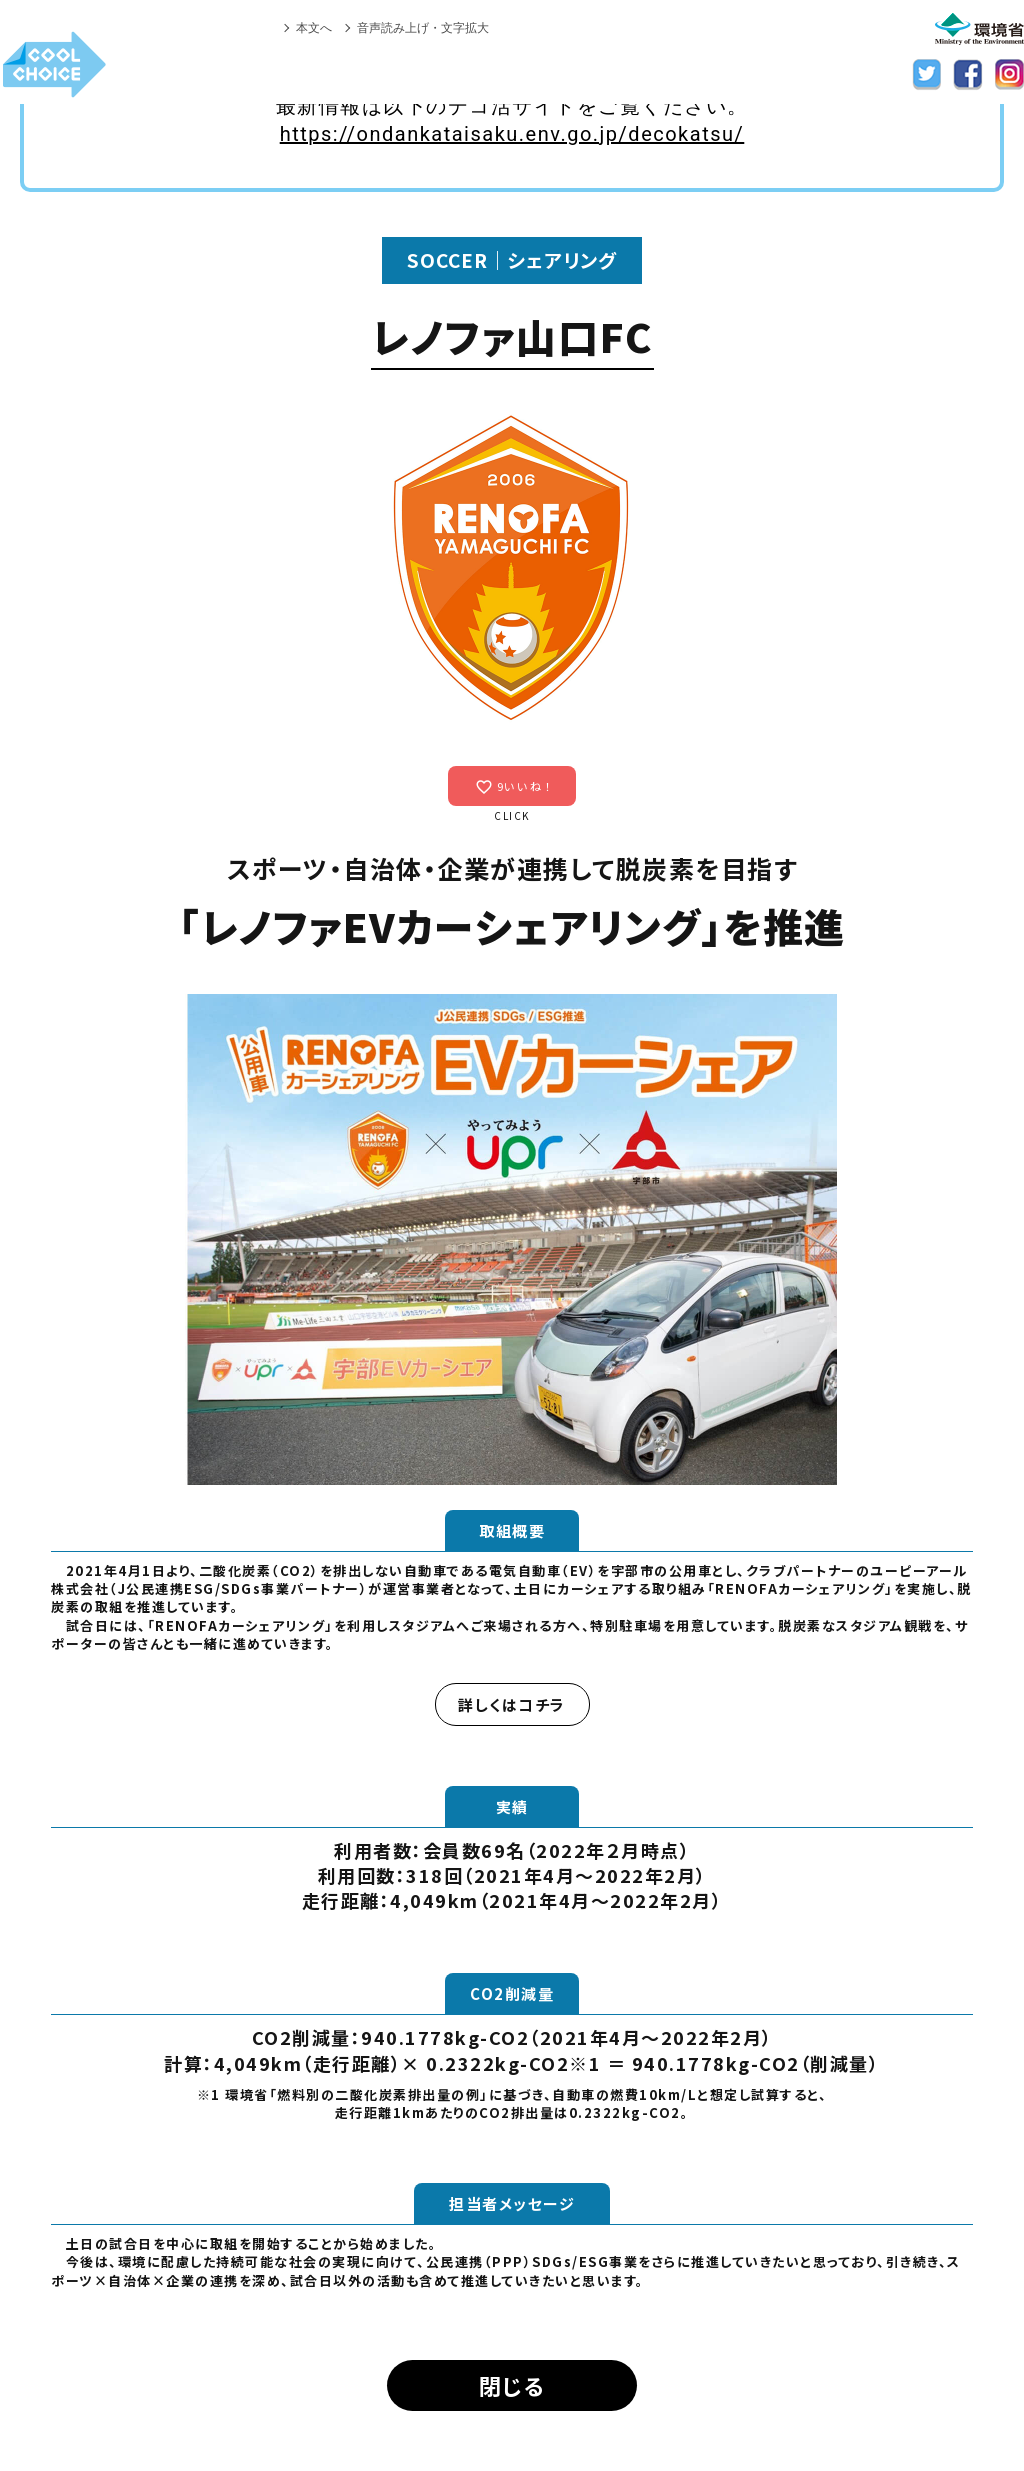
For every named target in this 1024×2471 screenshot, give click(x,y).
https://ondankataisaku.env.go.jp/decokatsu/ (512, 134)
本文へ (314, 28)
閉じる (512, 2385)
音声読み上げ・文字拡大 (423, 28)
